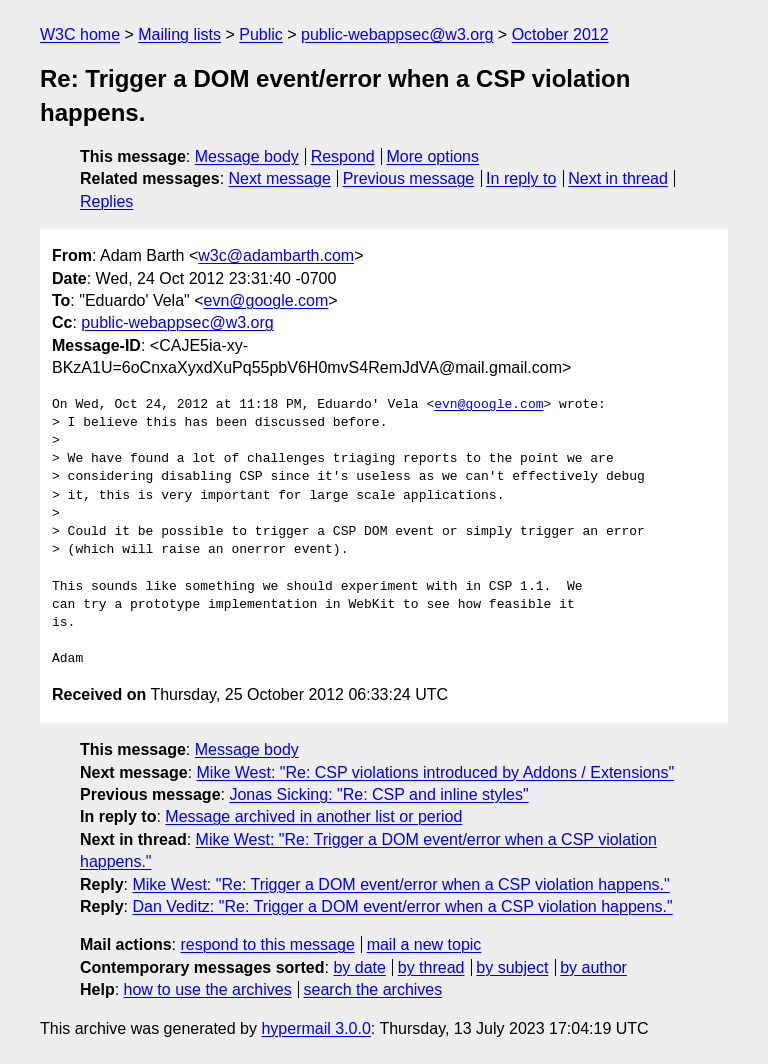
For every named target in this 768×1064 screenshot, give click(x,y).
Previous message (409, 178)
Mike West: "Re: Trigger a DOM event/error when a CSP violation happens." (400, 884)
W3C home (80, 34)
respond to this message (267, 944)
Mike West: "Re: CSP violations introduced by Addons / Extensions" (436, 772)
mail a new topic (424, 944)
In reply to (521, 178)
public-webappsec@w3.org (397, 34)
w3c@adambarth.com (276, 255)
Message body (247, 156)
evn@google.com (266, 300)
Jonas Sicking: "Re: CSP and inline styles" (378, 794)
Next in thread (618, 178)
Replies (106, 201)
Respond (343, 156)
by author (593, 967)
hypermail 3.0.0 (315, 1028)
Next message (280, 178)
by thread (431, 967)
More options (433, 156)
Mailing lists (179, 34)
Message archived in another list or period (313, 816)
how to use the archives (208, 989)
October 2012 (560, 34)
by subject (512, 967)
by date (359, 967)
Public (261, 34)
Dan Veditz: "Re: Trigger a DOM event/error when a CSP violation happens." (402, 906)
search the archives (373, 989)
